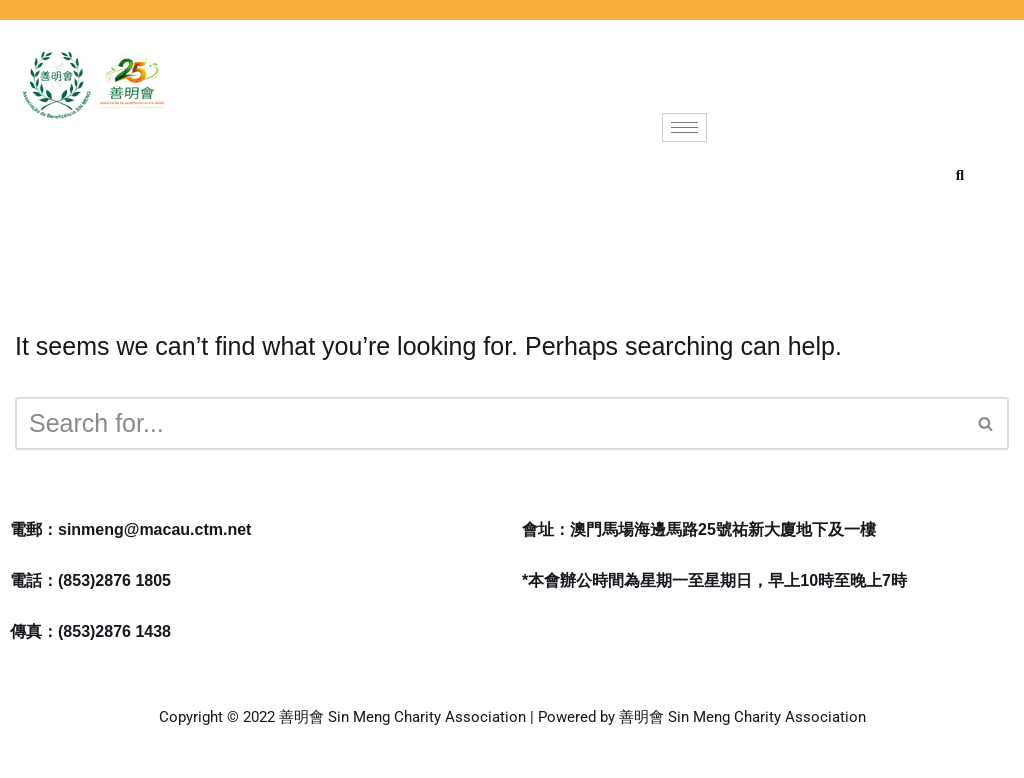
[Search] (489, 423)
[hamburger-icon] (684, 127)
